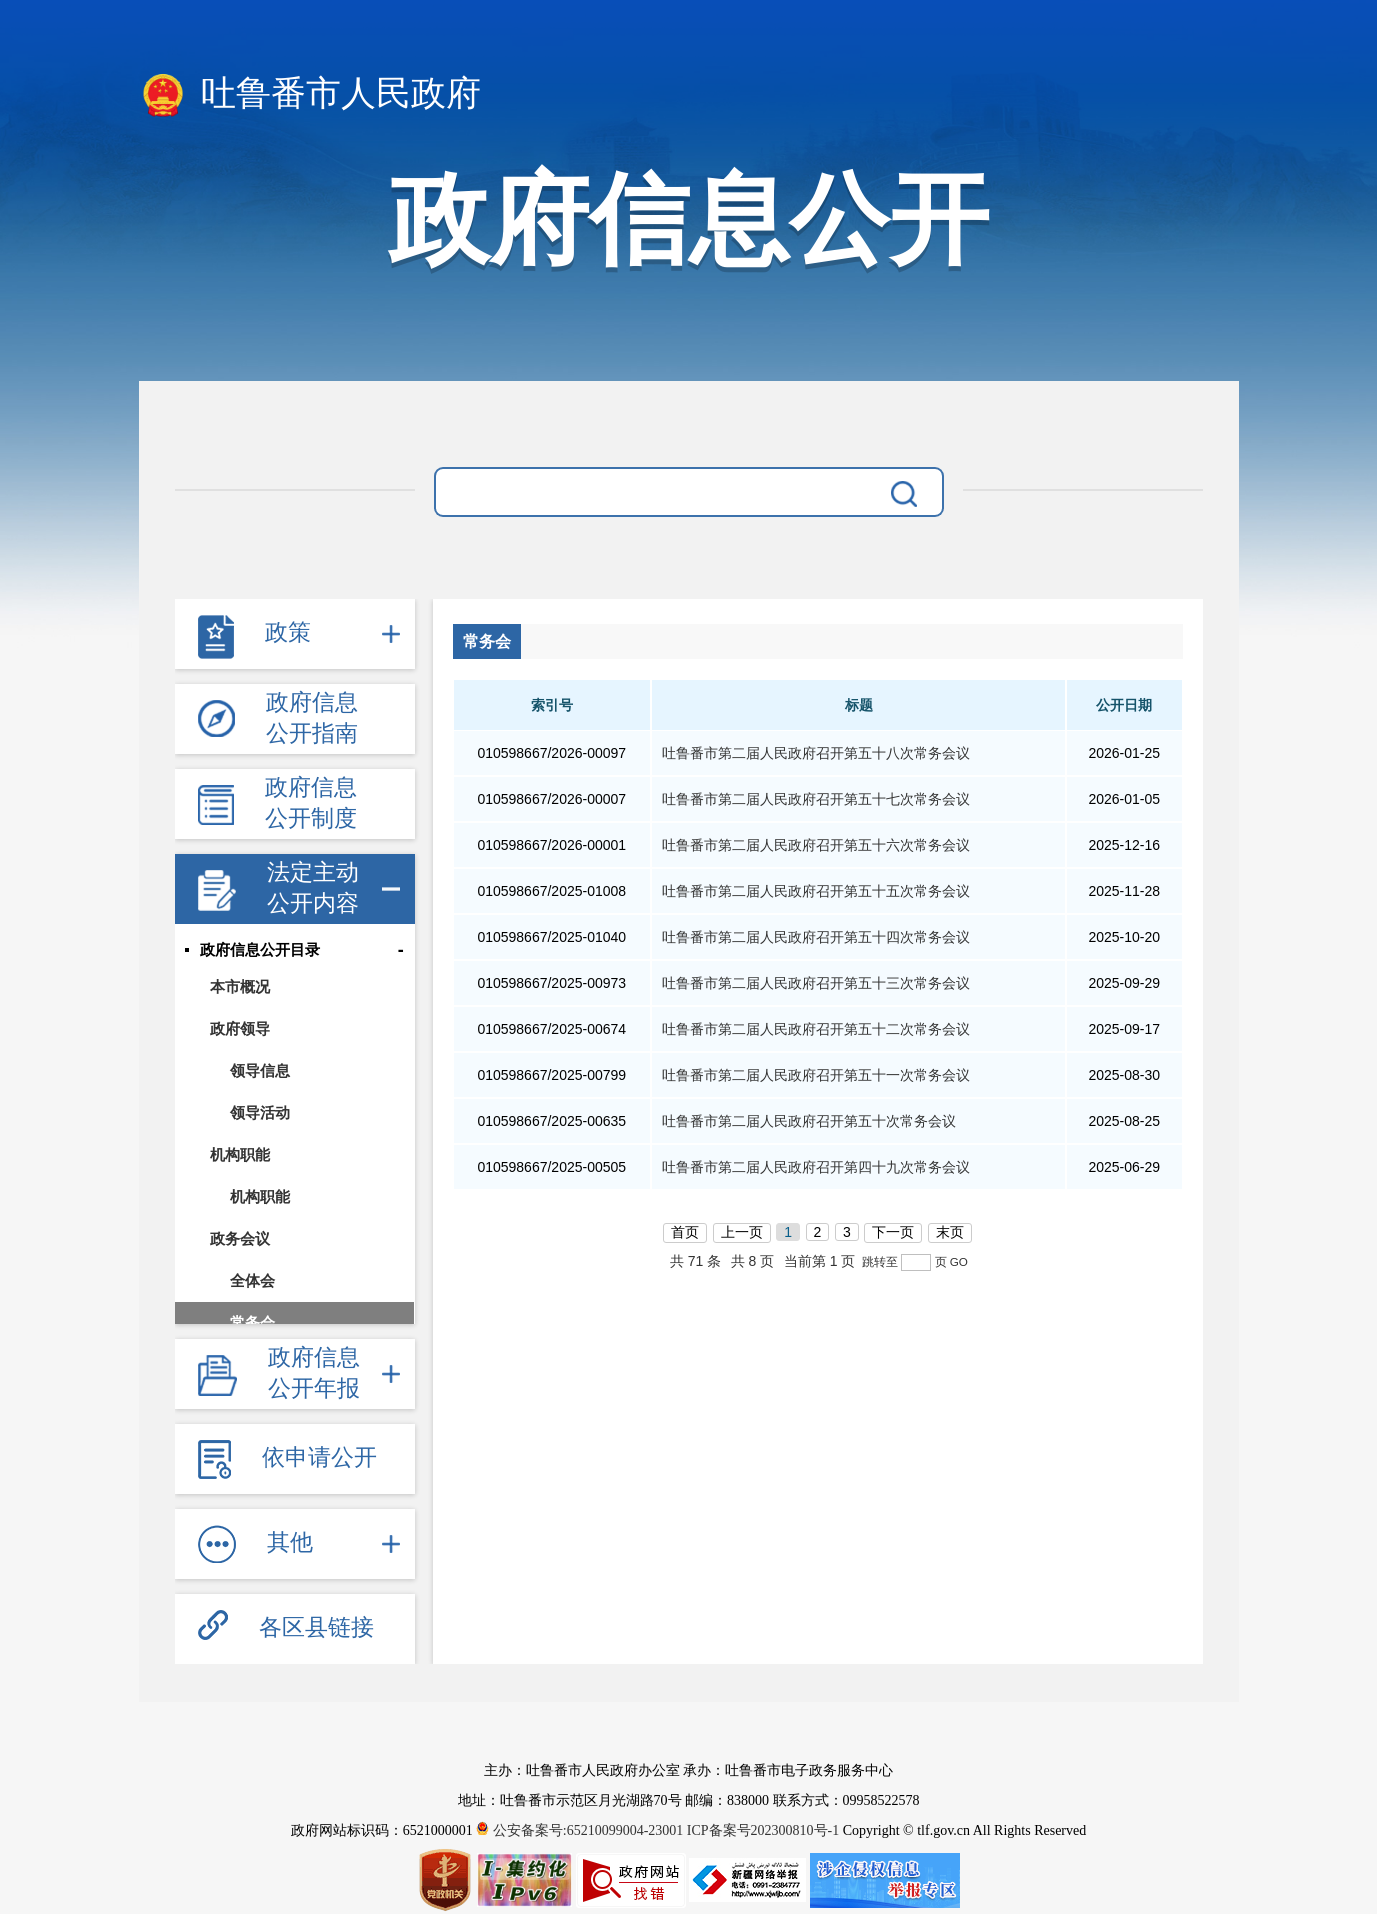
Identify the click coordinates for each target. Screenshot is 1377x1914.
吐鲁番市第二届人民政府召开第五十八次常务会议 (816, 753)
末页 (950, 1232)
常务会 (252, 1322)
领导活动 (260, 1112)
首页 (685, 1232)
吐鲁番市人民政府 (310, 95)
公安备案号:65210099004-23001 (581, 1830)
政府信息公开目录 (260, 950)
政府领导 (240, 1028)
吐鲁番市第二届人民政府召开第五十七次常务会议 (816, 799)
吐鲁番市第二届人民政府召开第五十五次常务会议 (816, 891)
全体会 (252, 1280)
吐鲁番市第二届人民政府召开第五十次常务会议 (809, 1121)
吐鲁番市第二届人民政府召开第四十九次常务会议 (816, 1167)
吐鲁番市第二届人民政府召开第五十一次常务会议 (816, 1075)
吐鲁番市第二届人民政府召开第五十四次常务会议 (816, 937)
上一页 (742, 1232)
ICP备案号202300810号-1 (763, 1830)
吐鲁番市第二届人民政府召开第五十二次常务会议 (816, 1029)
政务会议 (240, 1238)
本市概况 (240, 986)
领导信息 (260, 1070)
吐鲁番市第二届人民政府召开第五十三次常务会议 (816, 983)
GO (959, 1261)
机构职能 (240, 1154)
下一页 (893, 1232)
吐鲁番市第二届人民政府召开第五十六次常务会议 (816, 845)
